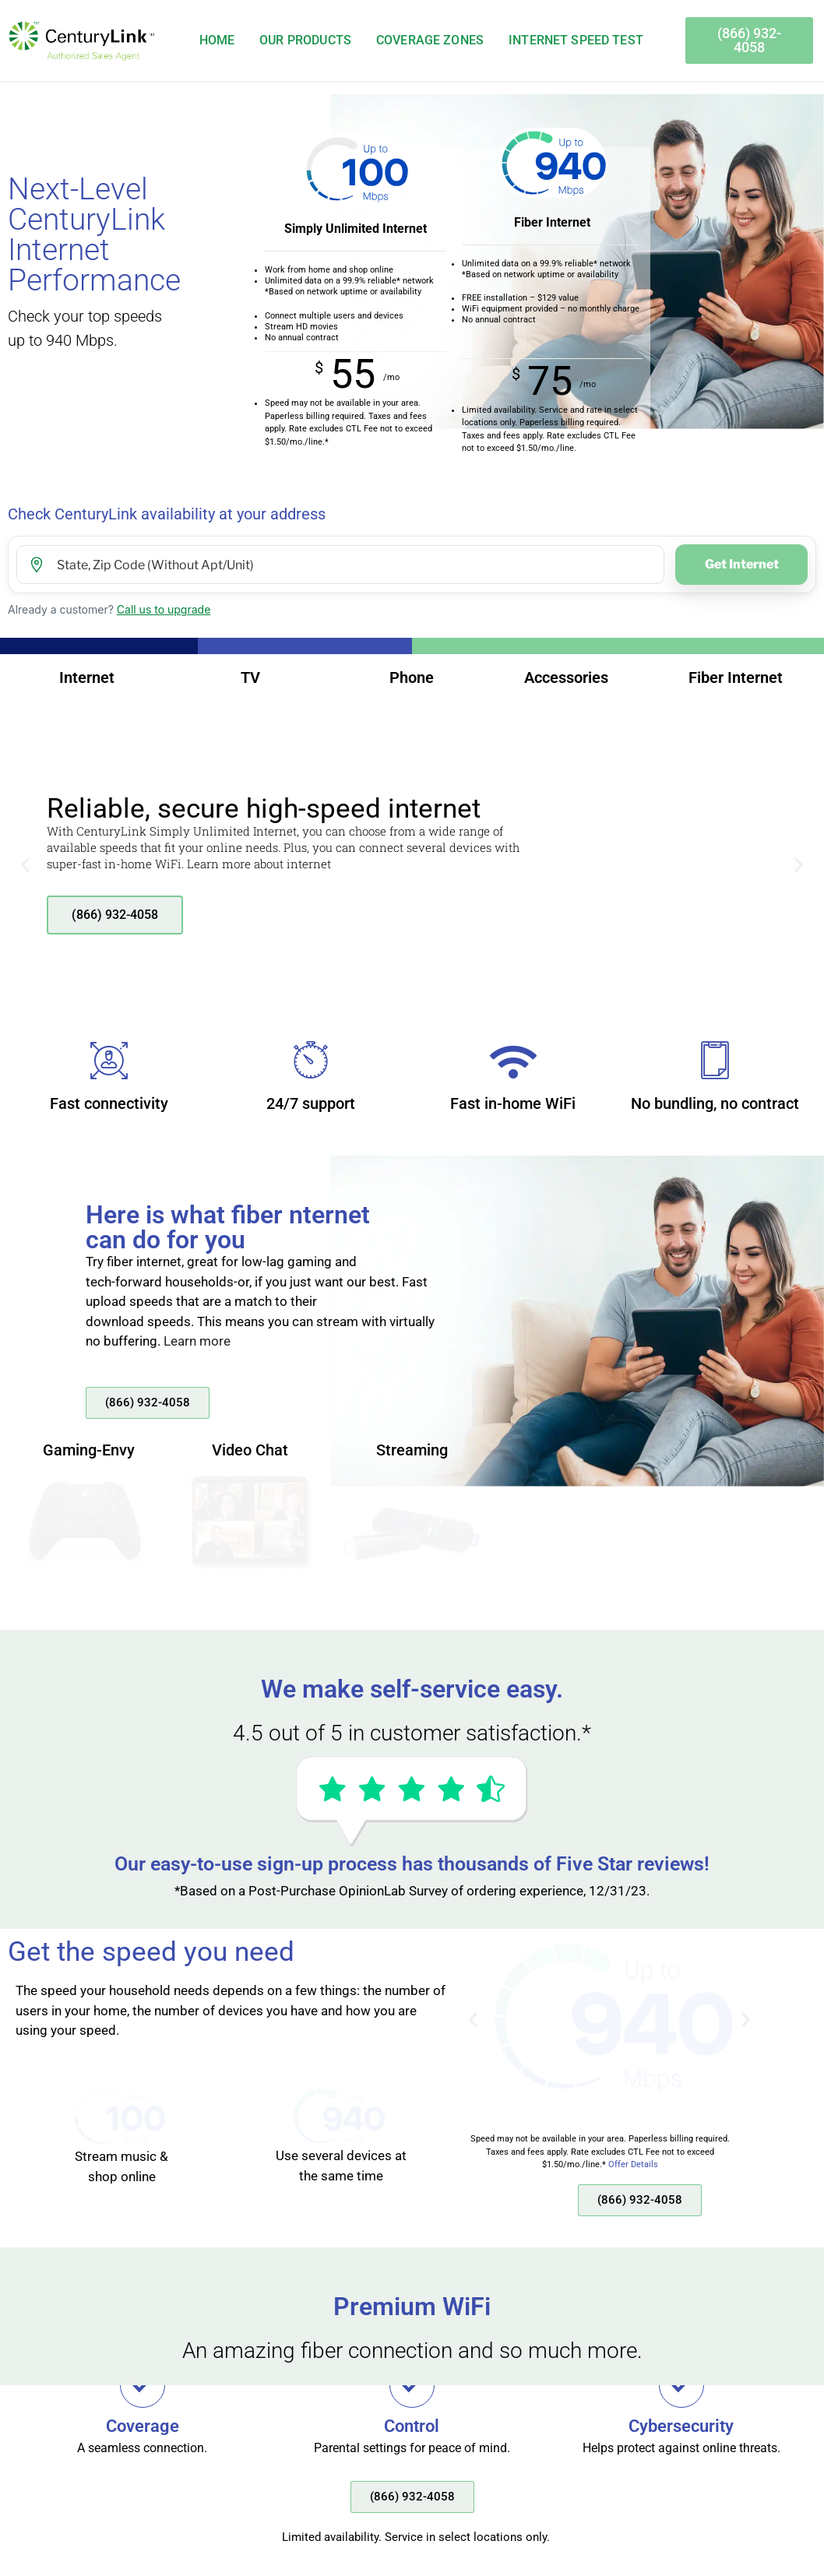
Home (217, 40)
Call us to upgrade (164, 609)
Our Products (305, 40)
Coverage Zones (430, 40)
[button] (25, 865)
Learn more (197, 1341)
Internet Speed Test (576, 40)
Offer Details (633, 2164)
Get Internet (742, 564)
